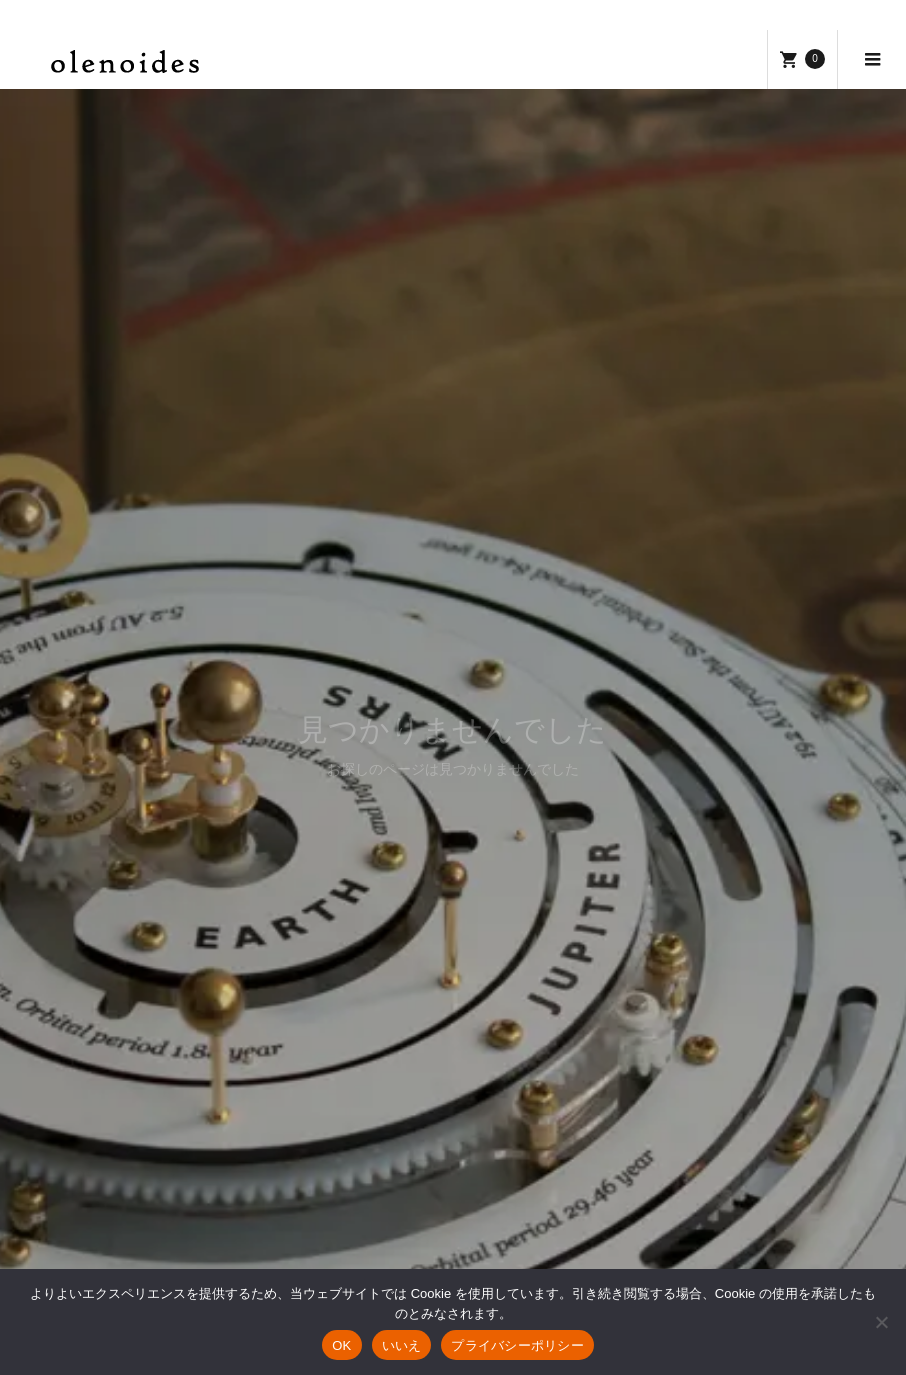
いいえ (402, 1345)
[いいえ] (881, 1322)
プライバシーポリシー (517, 1345)
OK (341, 1345)
